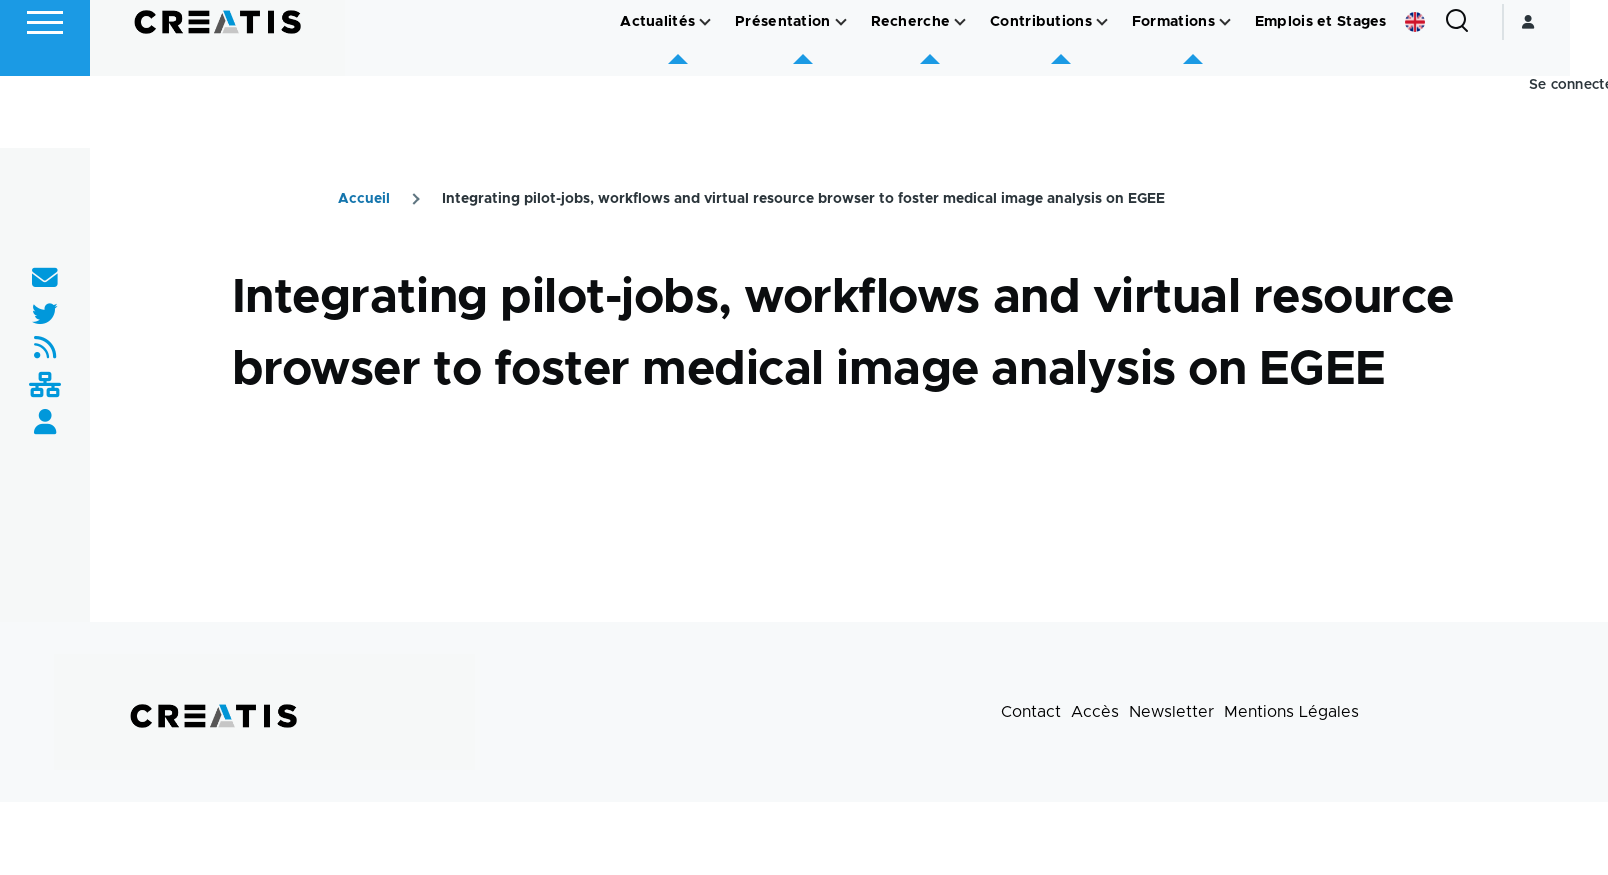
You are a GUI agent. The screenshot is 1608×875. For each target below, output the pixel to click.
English (1453, 94)
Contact (1031, 713)
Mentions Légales (1291, 713)
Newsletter (1171, 713)
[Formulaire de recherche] (1495, 94)
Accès (1095, 713)
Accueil (364, 200)
